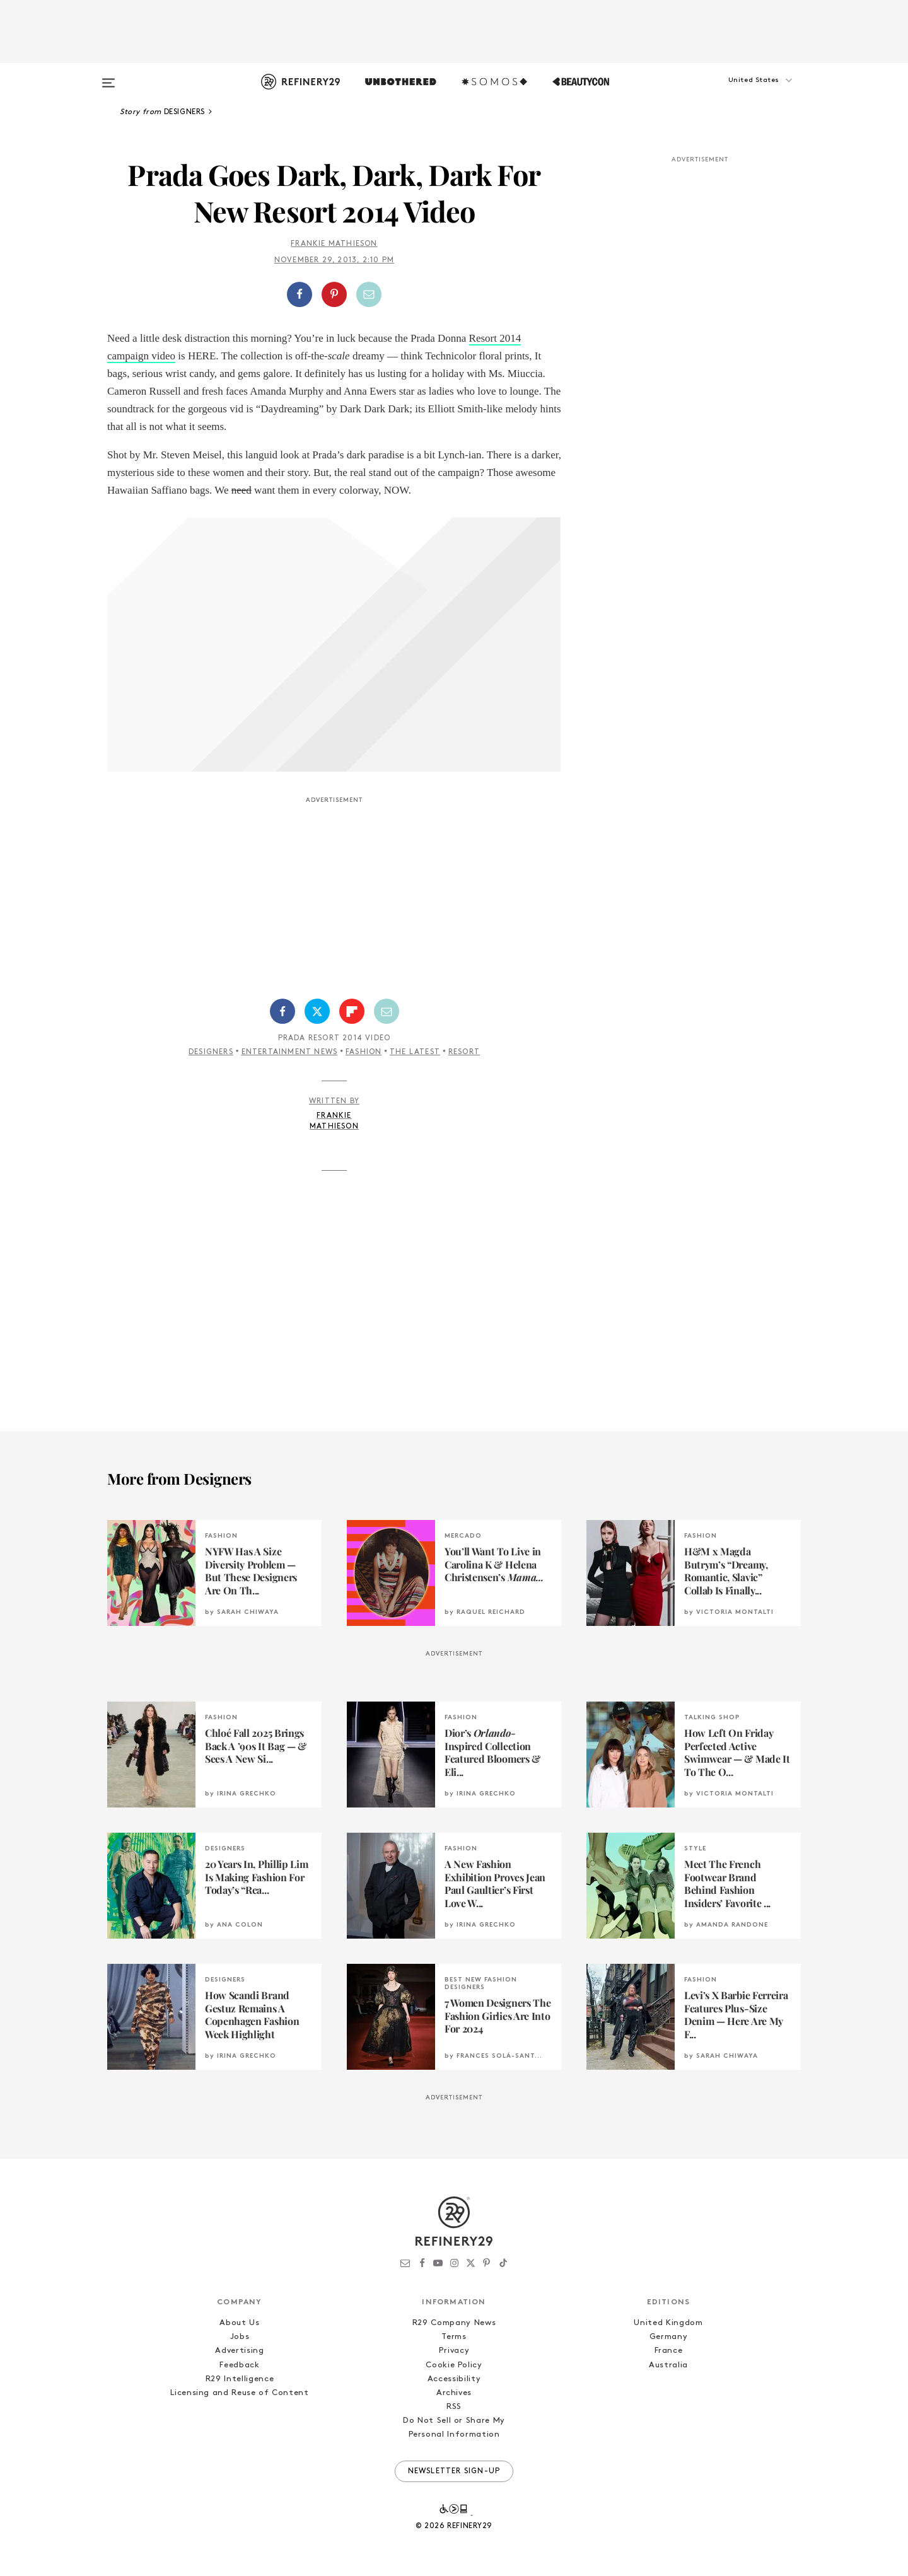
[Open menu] (108, 77)
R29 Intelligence (240, 2379)
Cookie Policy (454, 2365)
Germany (668, 2337)
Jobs (240, 2337)
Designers (211, 1052)
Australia (668, 2365)
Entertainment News (290, 1052)
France (669, 2351)
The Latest (415, 1052)
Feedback (239, 2365)
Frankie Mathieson (334, 244)
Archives (454, 2393)
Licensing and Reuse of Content (239, 2393)
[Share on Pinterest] (334, 294)
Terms (453, 2337)
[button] (737, 92)
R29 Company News (454, 2323)
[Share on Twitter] (317, 1011)
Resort (464, 1052)
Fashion (363, 1052)
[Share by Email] (368, 294)
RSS (454, 2407)
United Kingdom (668, 2323)
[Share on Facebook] (299, 294)
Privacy (454, 2351)
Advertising (239, 2351)
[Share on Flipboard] (351, 1011)
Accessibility (454, 2379)
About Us (239, 2323)
